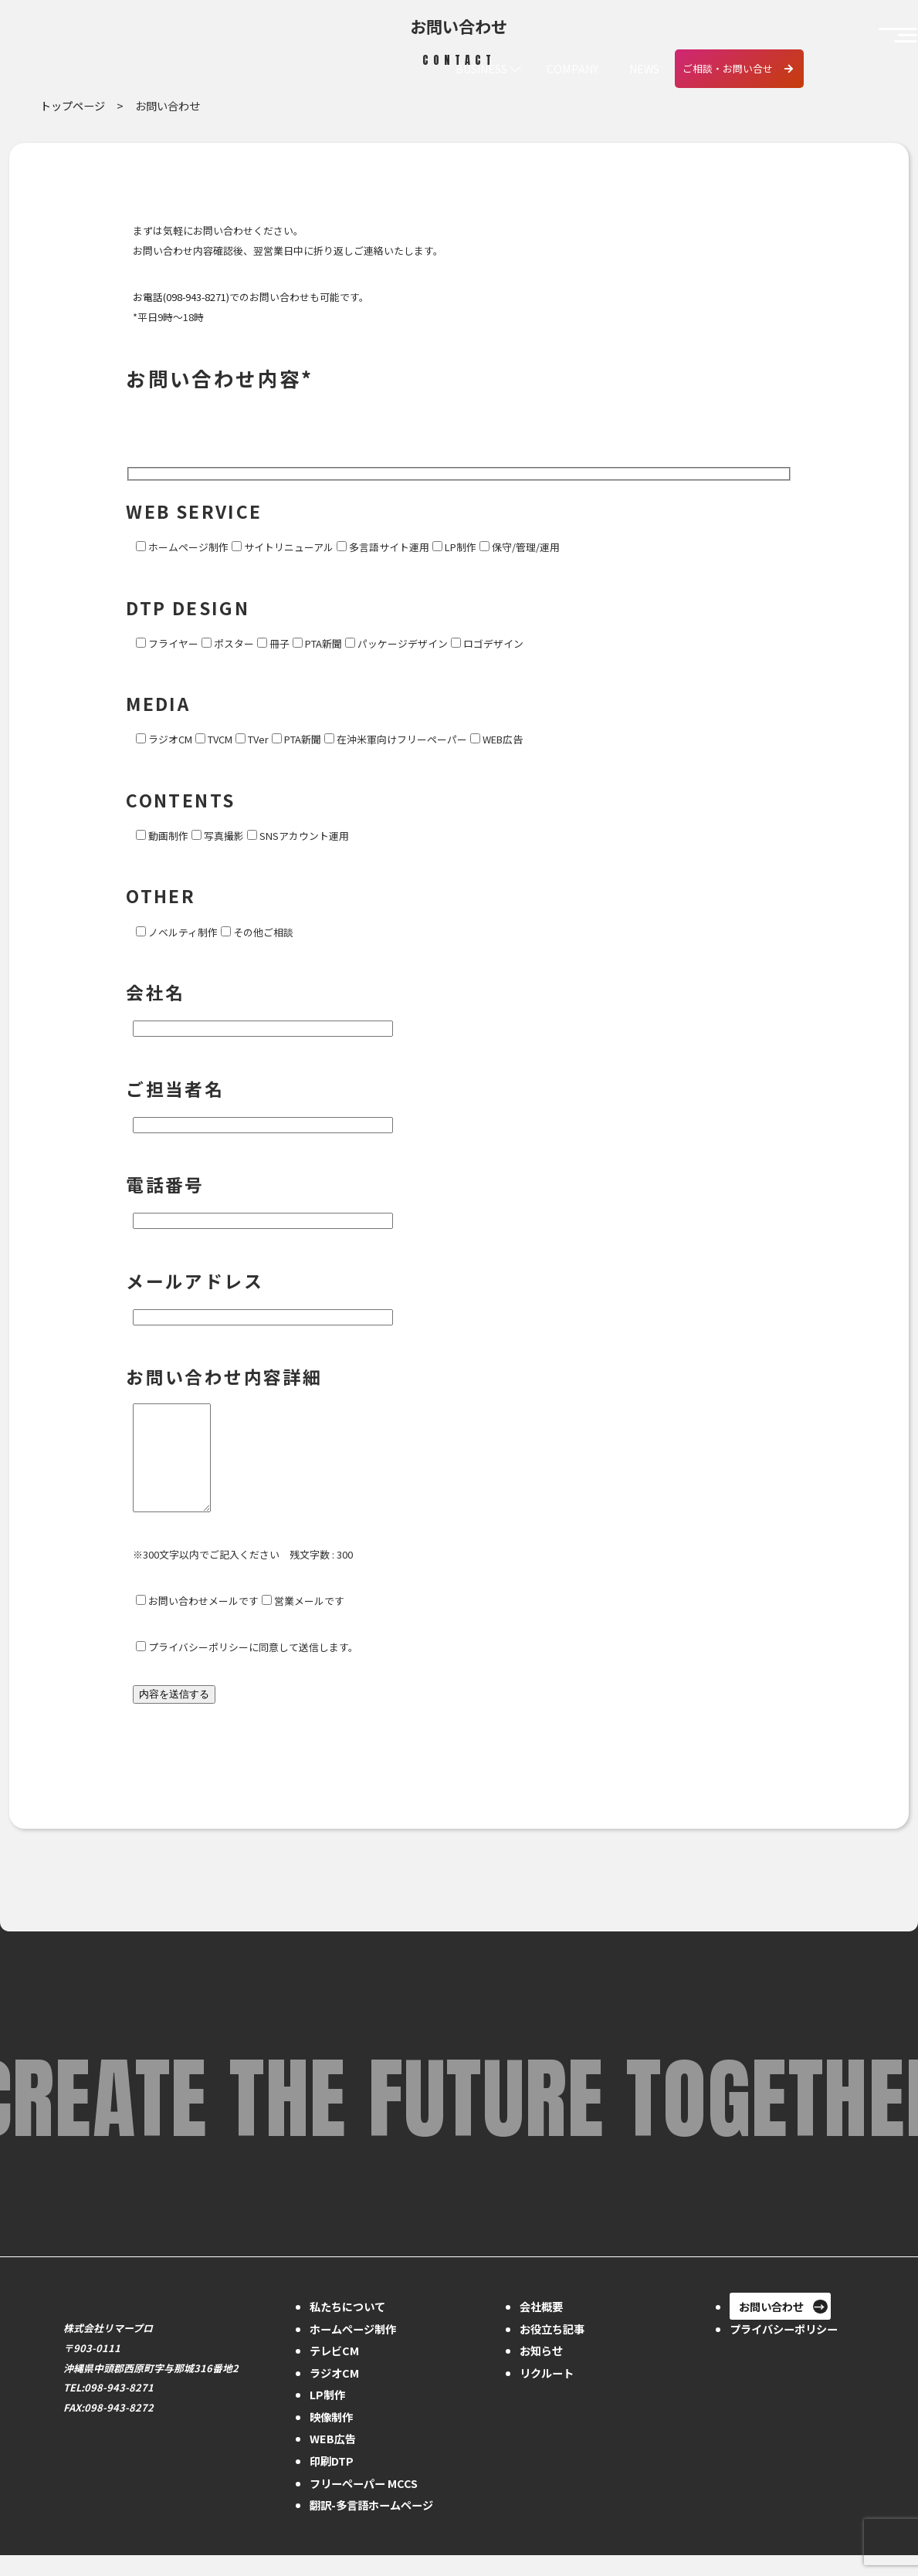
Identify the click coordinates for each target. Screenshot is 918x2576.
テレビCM (334, 2371)
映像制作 (331, 2437)
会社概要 (541, 2327)
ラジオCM (334, 2393)
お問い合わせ (771, 2327)
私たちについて (347, 2327)
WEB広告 (333, 2459)
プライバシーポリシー (784, 2349)
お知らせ (541, 2371)
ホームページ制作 (353, 2349)
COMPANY (570, 69)
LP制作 (327, 2415)
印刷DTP (332, 2481)
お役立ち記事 (552, 2349)
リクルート (547, 2393)
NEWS (643, 69)
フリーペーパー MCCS (364, 2504)
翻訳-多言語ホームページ (371, 2525)
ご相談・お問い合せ (728, 68)
